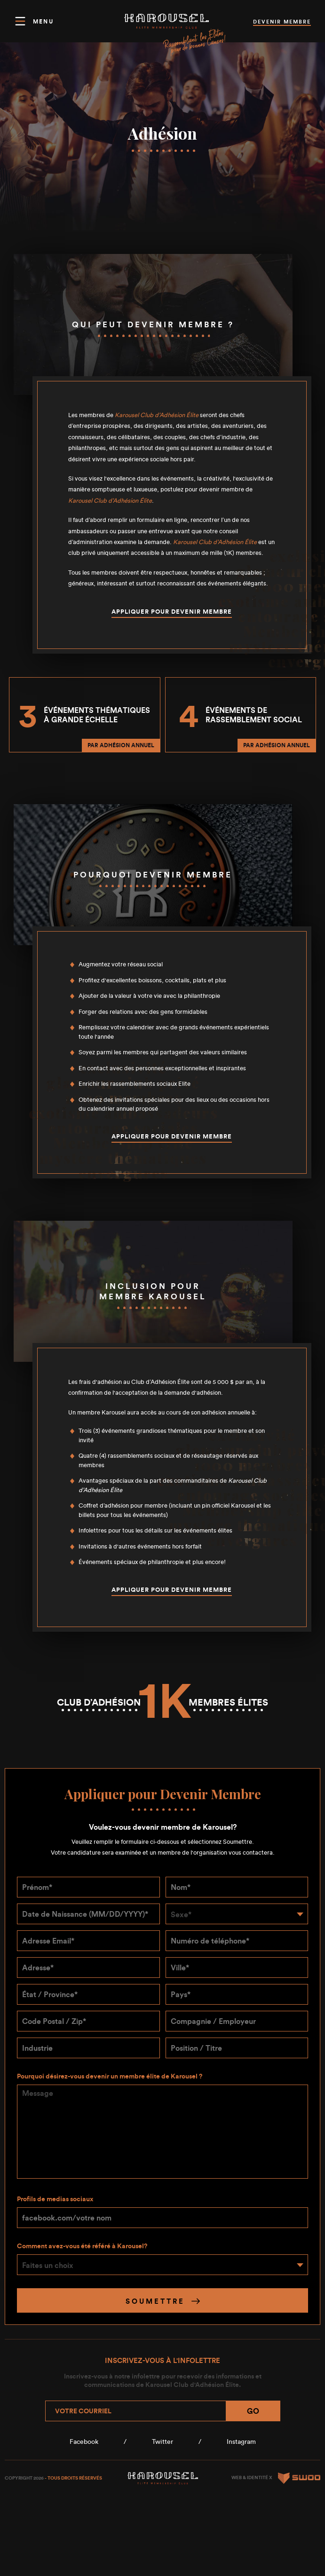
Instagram (241, 2442)
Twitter (162, 2442)
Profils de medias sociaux (55, 2199)
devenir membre (282, 21)
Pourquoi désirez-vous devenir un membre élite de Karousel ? (109, 2076)
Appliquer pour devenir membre (171, 612)
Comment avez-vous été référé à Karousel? (82, 2246)
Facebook (84, 2442)
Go (253, 2411)
